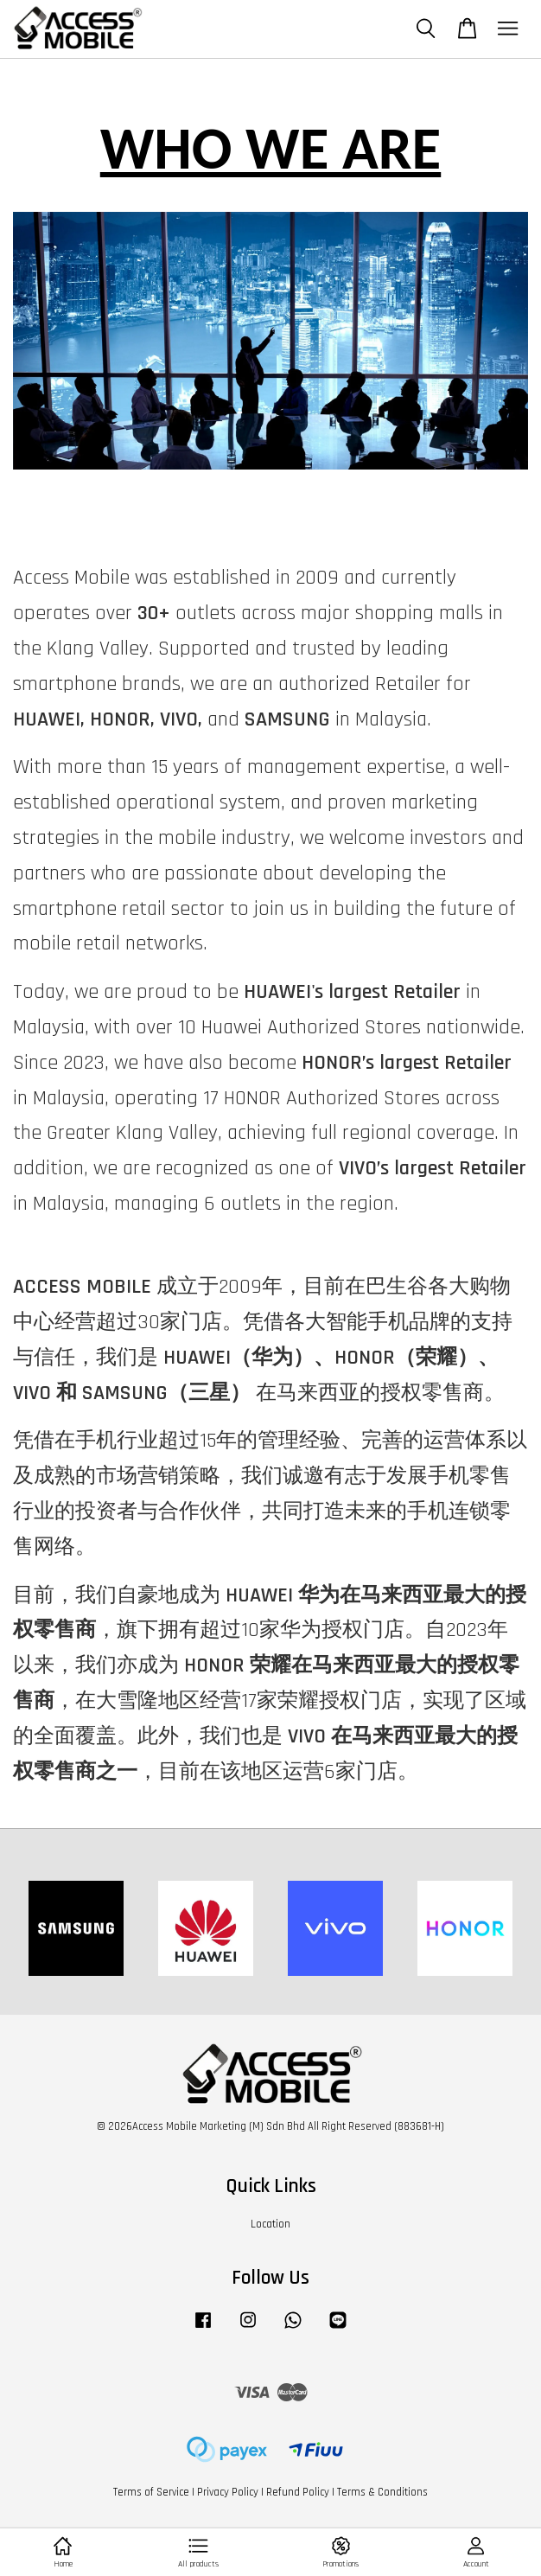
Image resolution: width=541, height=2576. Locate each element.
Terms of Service (151, 2492)
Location (270, 2224)
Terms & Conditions (382, 2492)
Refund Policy (297, 2492)
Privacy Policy (227, 2492)
